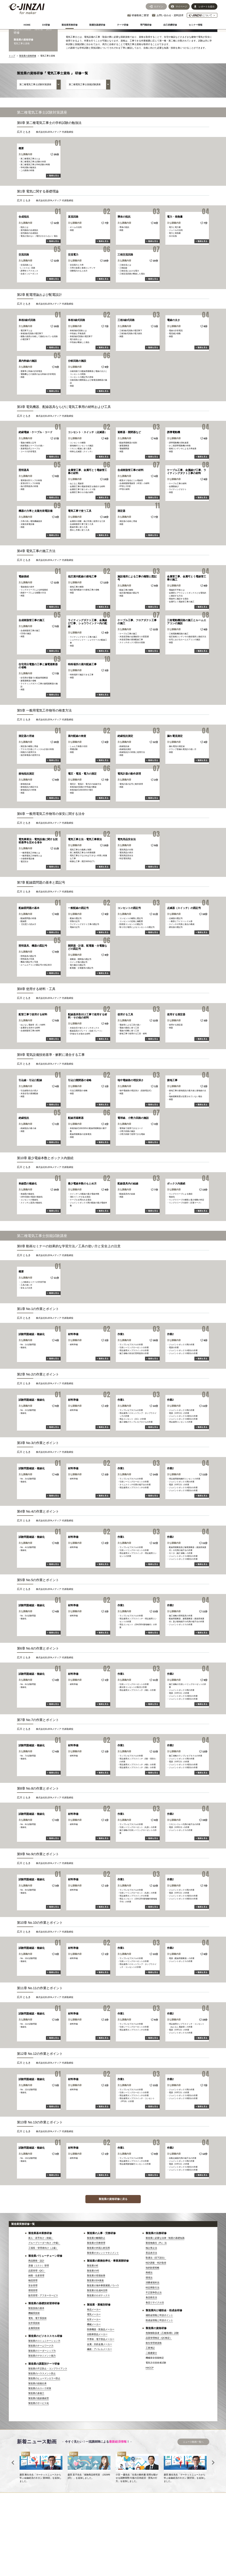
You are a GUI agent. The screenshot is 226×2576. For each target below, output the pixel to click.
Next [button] (213, 2486)
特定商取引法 (152, 2311)
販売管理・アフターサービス (43, 2319)
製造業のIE (92, 2289)
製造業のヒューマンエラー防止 (44, 2402)
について (202, 15)
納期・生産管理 (36, 2299)
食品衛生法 (151, 2321)
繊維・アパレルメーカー (99, 2372)
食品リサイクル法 (155, 2326)
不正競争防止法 (154, 2316)
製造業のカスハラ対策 (39, 2412)
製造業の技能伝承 (37, 2407)
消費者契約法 (152, 2306)
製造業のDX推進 (95, 2304)
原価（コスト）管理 (38, 2289)
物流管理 (32, 2304)
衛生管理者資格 (154, 2366)
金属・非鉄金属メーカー (99, 2368)
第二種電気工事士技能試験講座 (85, 108)
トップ (12, 79)
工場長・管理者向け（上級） (43, 2271)
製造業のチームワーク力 (40, 2369)
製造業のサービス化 (38, 2426)
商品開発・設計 (36, 2284)
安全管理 (32, 2309)
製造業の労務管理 (96, 2266)
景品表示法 (151, 2276)
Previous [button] (13, 2486)
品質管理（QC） (36, 2294)
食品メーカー (94, 2333)
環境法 (149, 2301)
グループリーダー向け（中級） (44, 2266)
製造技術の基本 (36, 2331)
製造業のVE (93, 2294)
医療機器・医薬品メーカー (100, 2353)
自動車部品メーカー (97, 2358)
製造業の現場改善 (96, 2299)
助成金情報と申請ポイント (159, 2344)
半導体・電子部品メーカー (100, 2363)
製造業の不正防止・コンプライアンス (47, 2392)
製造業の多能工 (36, 2417)
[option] (41, 2491)
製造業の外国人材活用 (98, 2271)
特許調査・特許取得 (156, 2286)
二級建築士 (151, 2376)
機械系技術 (34, 2336)
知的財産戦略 (152, 2291)
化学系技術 (34, 2346)
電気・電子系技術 (37, 2341)
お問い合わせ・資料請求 (170, 15)
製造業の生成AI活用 (97, 2314)
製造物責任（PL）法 (156, 2266)
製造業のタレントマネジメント (103, 2276)
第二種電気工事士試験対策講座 (35, 108)
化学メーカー (94, 2343)
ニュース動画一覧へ (193, 2465)
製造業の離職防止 (96, 2261)
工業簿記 (150, 2371)
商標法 (149, 2296)
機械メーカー (94, 2348)
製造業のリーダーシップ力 (42, 2374)
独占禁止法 (151, 2271)
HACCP (150, 2391)
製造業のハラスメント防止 (42, 2397)
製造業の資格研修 (27, 79)
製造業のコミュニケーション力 (44, 2364)
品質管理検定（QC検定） (159, 2361)
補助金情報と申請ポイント (159, 2339)
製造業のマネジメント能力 (42, 2379)
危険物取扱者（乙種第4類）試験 (162, 2356)
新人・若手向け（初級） (40, 2261)
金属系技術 (34, 2351)
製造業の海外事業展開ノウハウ (103, 2309)
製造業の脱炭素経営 (38, 2422)
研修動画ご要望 (140, 15)
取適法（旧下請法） (156, 2281)
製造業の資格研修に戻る (113, 2222)
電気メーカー (94, 2338)
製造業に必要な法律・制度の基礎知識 (165, 2261)
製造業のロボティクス (98, 2319)
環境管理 (32, 2314)
